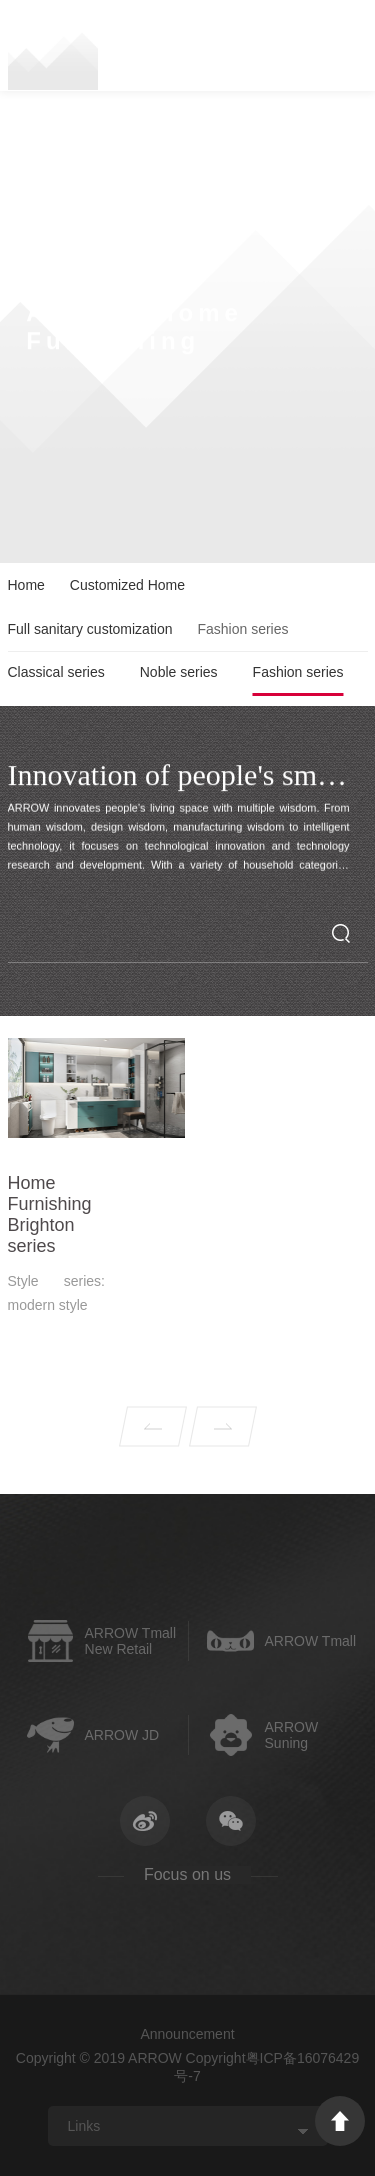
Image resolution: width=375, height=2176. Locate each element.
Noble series (179, 672)
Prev (153, 1446)
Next (223, 1446)
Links (84, 2126)
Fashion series (298, 672)
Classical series (56, 672)
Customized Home (127, 585)
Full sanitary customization (90, 629)
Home (26, 585)
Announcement (187, 2034)
